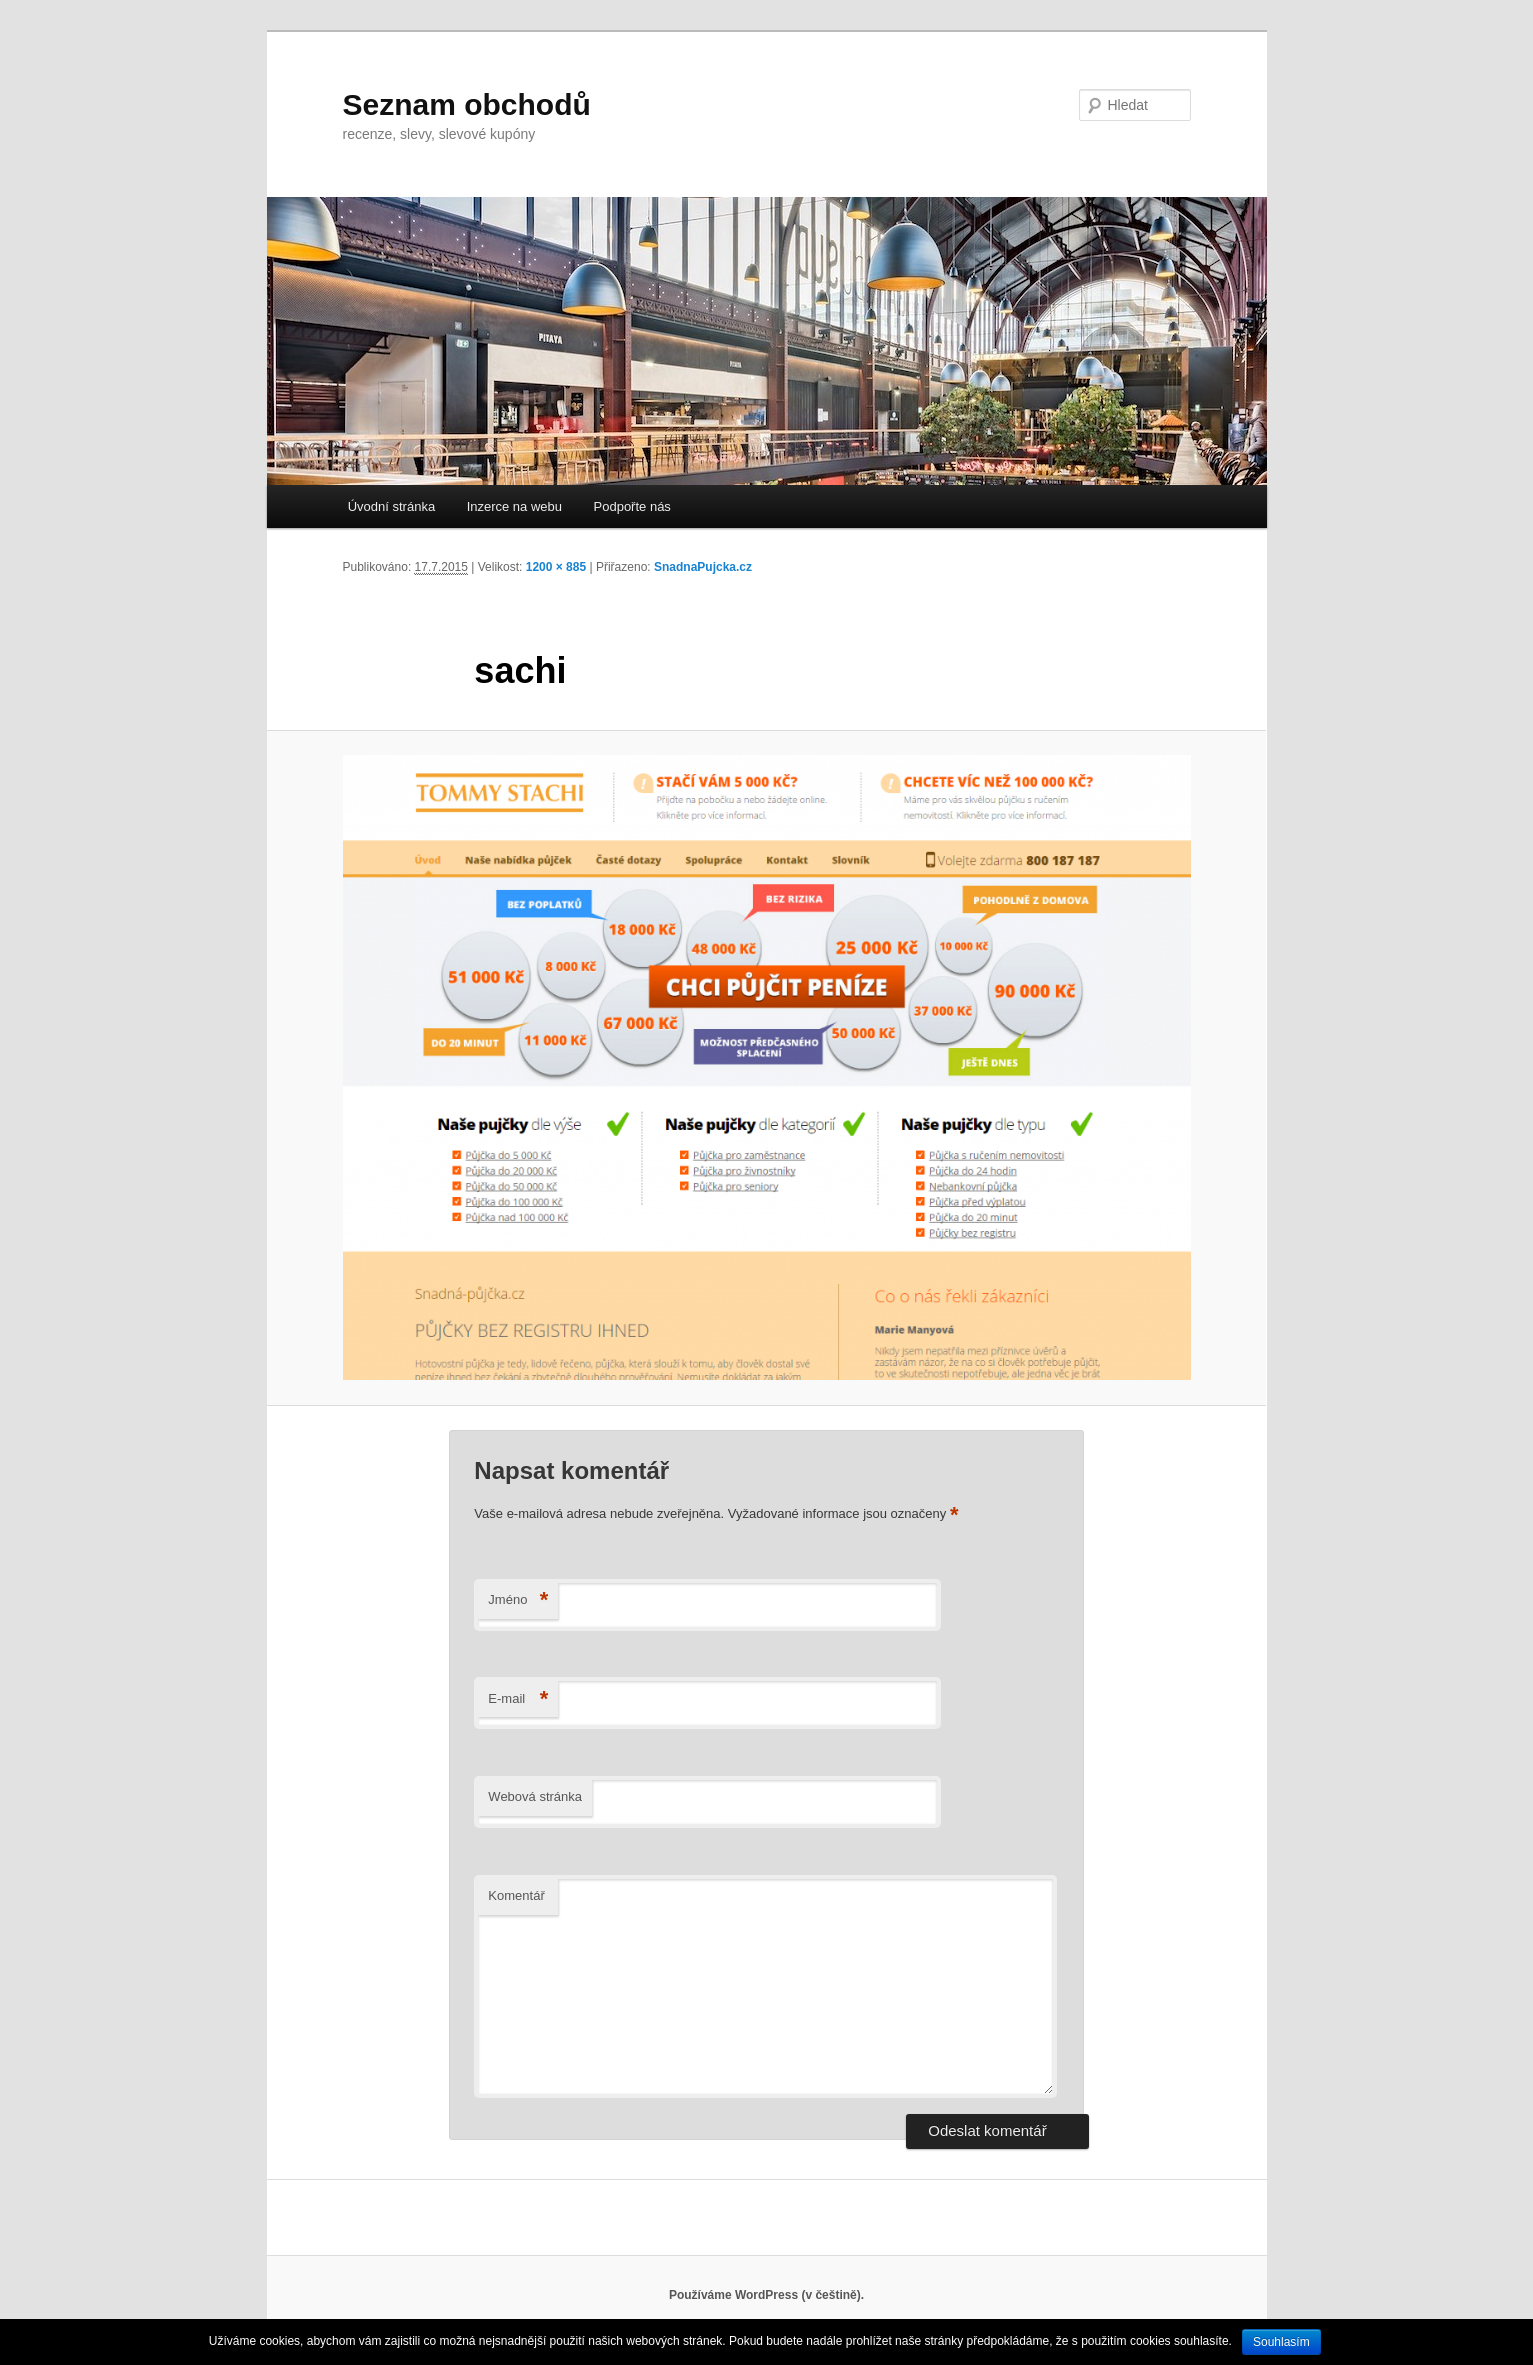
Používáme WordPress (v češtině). (766, 2295)
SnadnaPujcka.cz (703, 567)
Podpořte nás (632, 506)
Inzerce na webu (514, 506)
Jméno (518, 1600)
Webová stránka (535, 1796)
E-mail (518, 1699)
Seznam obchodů (467, 104)
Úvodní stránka (391, 506)
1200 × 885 (556, 567)
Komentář (516, 1895)
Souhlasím (1281, 2342)
